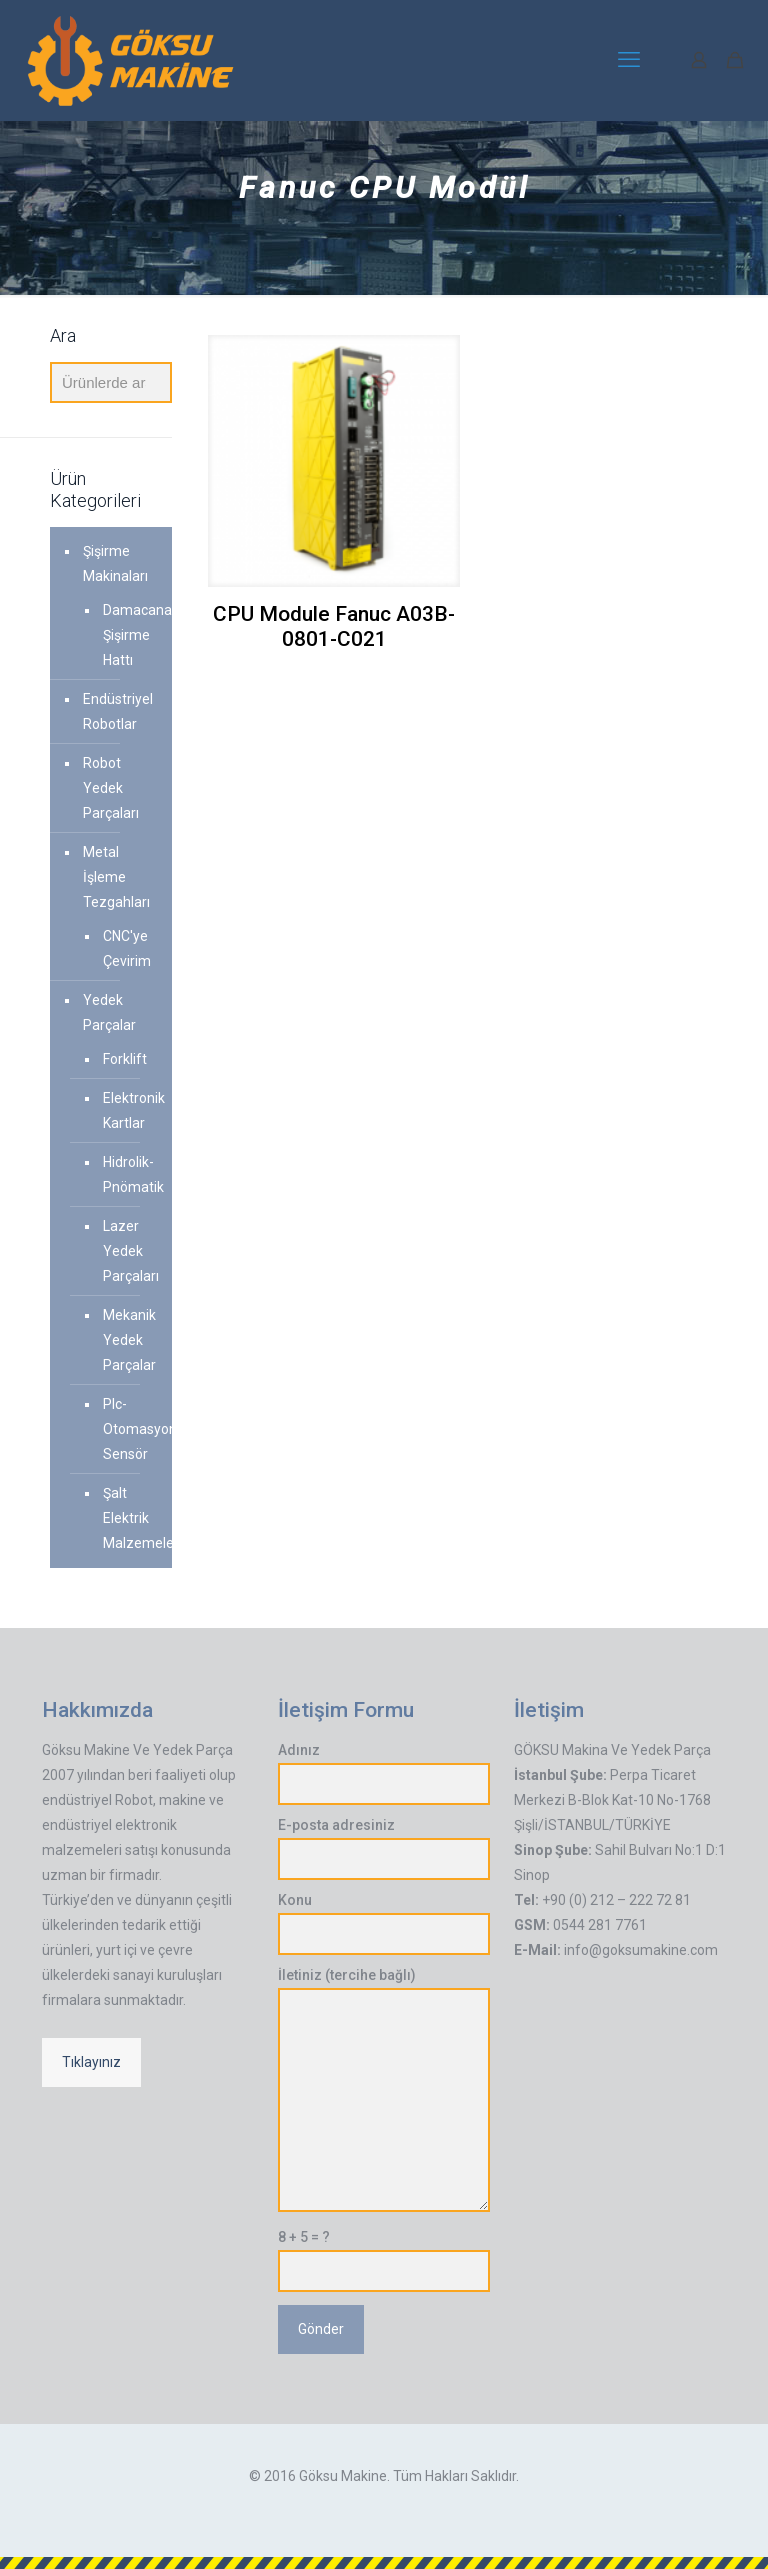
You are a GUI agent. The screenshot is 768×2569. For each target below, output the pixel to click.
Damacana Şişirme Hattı (127, 635)
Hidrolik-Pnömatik (127, 1174)
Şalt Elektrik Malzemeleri (127, 1518)
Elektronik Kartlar (127, 1110)
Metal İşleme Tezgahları (116, 877)
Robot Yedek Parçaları (111, 788)
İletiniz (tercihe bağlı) (384, 2089)
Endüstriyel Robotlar (118, 711)
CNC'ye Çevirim (127, 948)
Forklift (125, 1059)
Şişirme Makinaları (115, 563)
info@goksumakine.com (641, 1950)
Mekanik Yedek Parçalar (127, 1340)
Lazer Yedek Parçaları (127, 1251)
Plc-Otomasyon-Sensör (127, 1429)
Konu (384, 1923)
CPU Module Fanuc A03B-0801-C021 (334, 626)
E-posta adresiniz (384, 1848)
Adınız (384, 1773)
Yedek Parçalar (109, 1012)
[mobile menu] (629, 60)
